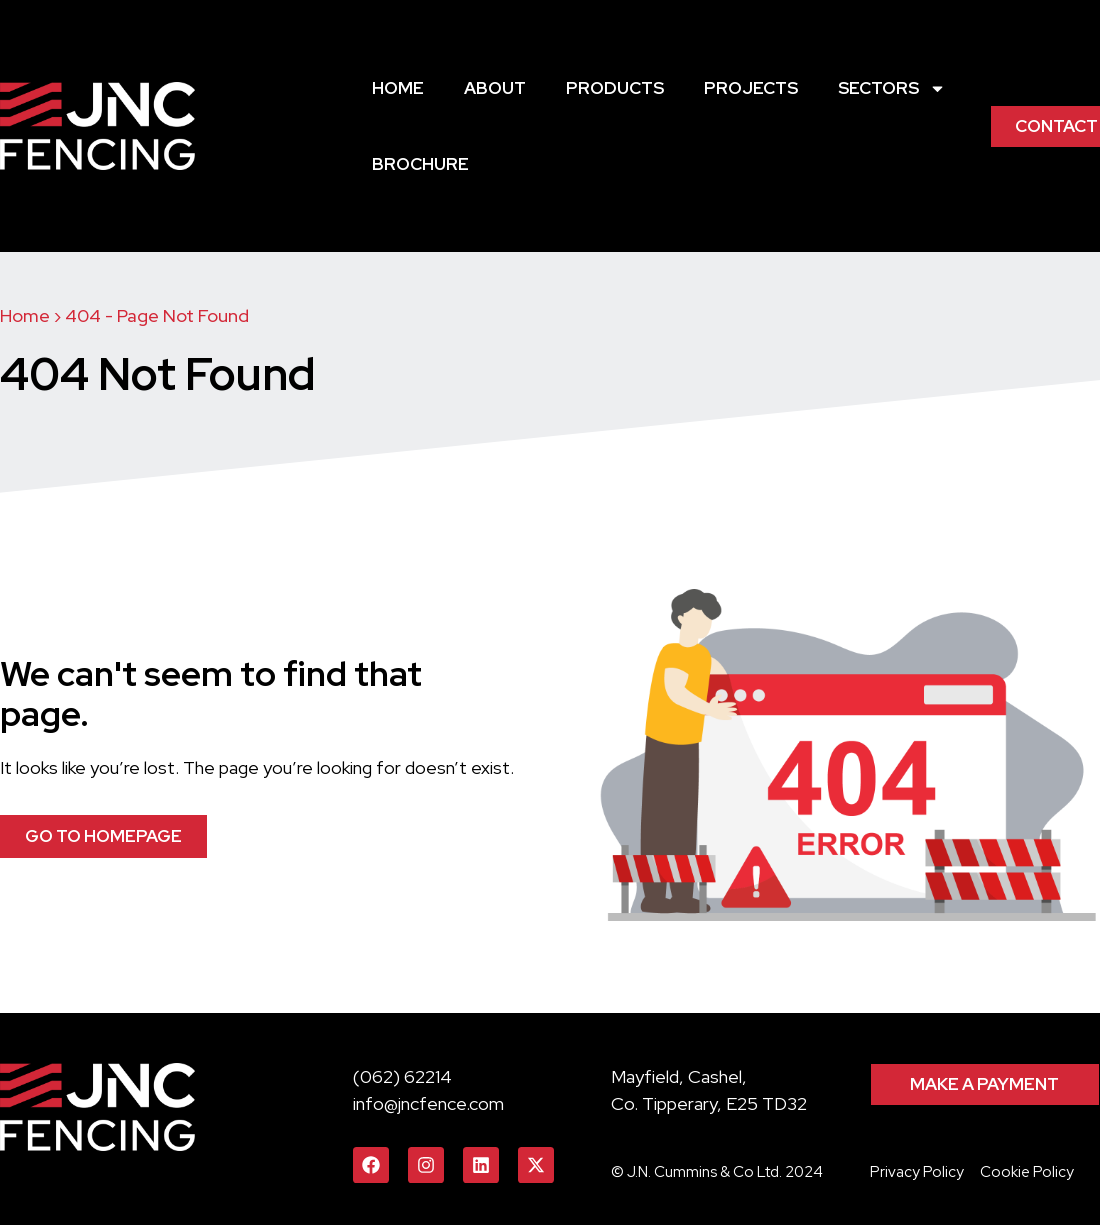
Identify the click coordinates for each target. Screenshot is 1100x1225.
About (495, 88)
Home (398, 88)
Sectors (892, 88)
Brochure (420, 164)
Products (615, 88)
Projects (751, 88)
